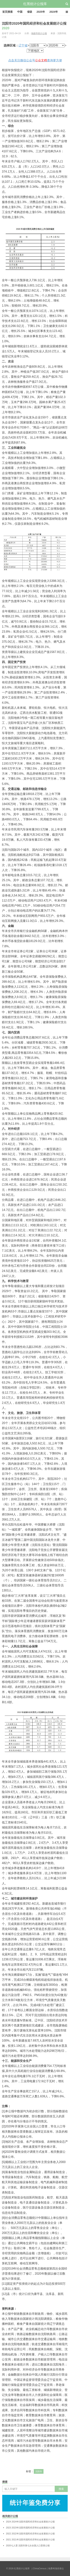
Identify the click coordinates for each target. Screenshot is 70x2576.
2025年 (41, 11)
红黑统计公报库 (35, 4)
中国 (19, 11)
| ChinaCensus (39, 2568)
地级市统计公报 (39, 33)
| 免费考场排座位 (55, 2568)
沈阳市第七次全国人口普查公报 (28, 2545)
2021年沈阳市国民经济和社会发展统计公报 (30, 2539)
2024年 (53, 11)
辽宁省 (22, 45)
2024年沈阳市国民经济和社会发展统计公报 (30, 2521)
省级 (29, 11)
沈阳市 (38, 2471)
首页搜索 (7, 11)
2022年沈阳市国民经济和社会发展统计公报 (30, 2533)
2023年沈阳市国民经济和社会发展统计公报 (30, 2527)
